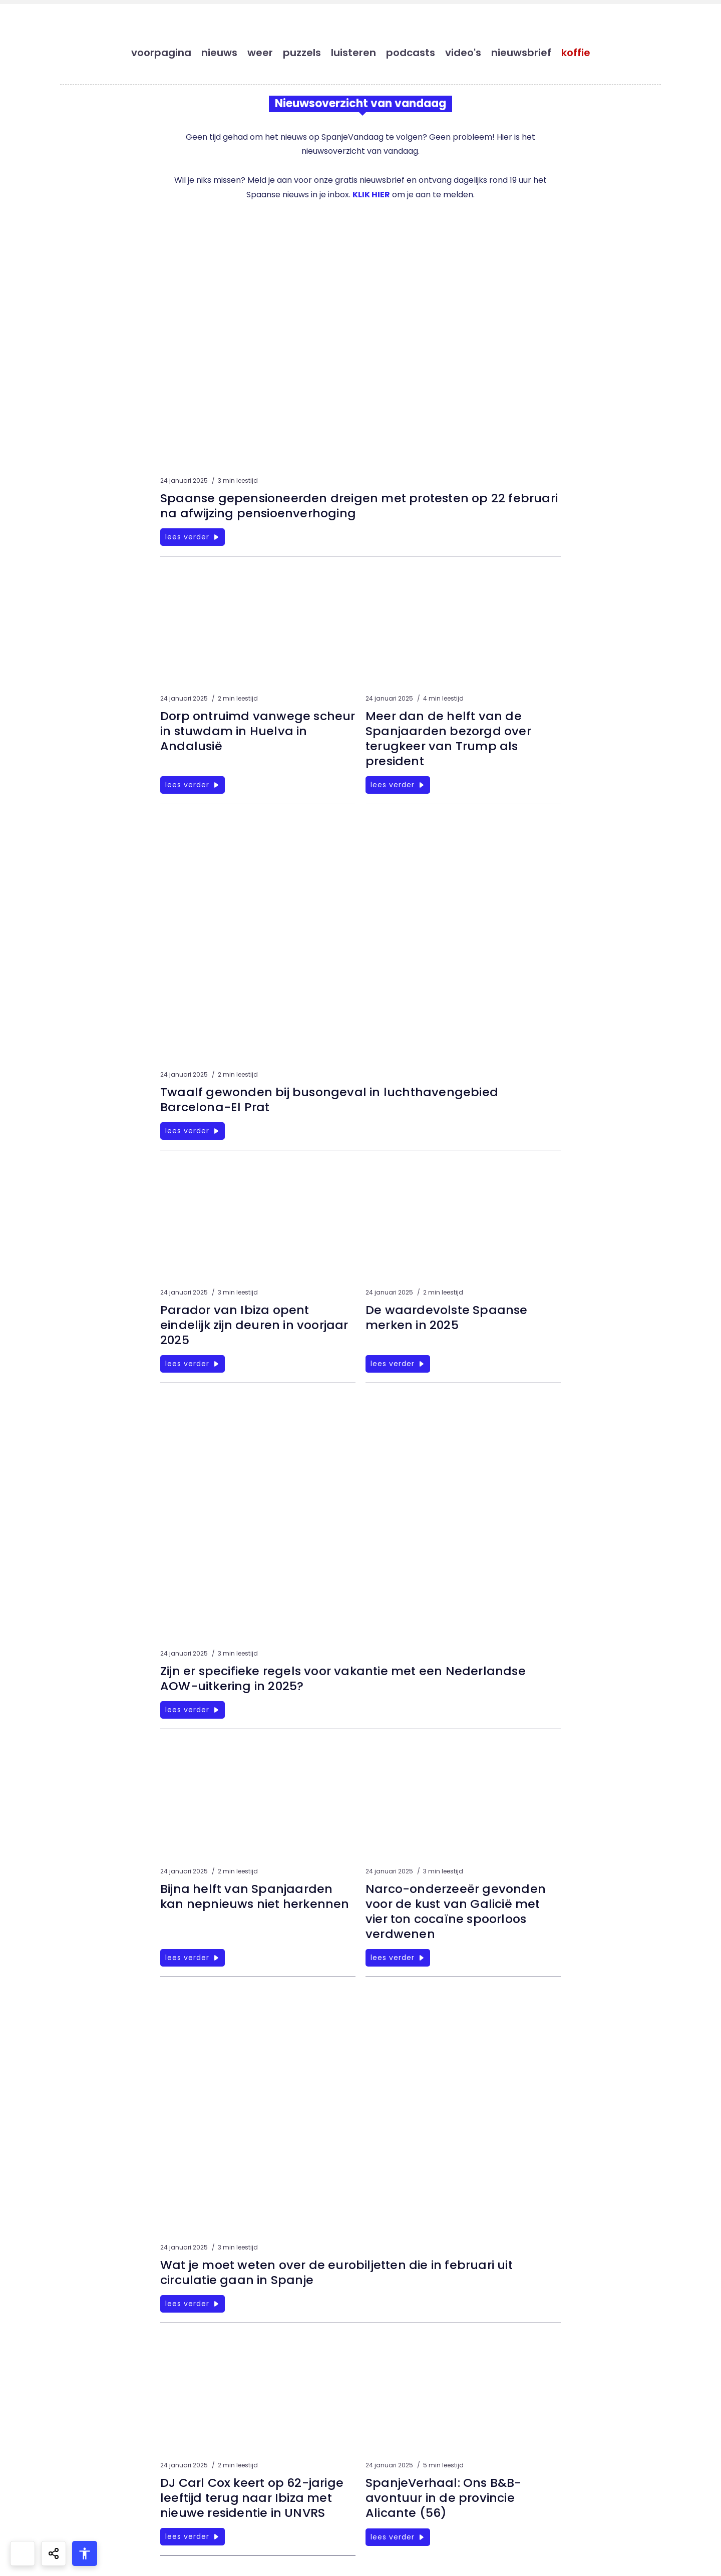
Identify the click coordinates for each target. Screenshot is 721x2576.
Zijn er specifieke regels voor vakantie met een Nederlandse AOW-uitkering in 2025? (345, 1678)
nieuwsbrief (521, 53)
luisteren (353, 53)
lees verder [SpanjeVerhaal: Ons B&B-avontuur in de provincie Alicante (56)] (398, 2537)
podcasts (410, 53)
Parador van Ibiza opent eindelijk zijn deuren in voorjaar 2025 (255, 1325)
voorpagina (161, 53)
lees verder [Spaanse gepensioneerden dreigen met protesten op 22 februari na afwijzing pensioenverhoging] (192, 537)
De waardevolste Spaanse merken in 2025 (448, 1317)
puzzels (302, 53)
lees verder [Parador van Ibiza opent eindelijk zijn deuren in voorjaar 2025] (192, 1364)
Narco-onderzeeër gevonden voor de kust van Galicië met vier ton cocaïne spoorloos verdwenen (456, 1911)
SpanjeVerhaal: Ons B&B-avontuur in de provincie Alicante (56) (444, 2497)
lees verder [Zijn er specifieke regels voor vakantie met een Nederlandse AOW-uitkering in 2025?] (192, 1710)
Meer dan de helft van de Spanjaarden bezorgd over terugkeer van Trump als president (449, 738)
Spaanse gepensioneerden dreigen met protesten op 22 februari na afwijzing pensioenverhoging (335, 505)
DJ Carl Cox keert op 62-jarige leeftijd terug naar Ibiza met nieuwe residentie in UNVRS (253, 2497)
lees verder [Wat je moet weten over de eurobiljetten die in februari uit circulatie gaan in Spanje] (192, 2304)
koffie (575, 53)
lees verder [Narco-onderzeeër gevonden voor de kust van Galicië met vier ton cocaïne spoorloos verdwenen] (398, 1958)
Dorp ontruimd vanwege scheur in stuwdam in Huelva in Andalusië (256, 731)
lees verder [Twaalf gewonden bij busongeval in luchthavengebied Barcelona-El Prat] (192, 1131)
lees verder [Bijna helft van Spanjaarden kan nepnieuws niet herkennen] (192, 1958)
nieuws (219, 53)
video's (463, 53)
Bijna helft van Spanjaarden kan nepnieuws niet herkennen (255, 1896)
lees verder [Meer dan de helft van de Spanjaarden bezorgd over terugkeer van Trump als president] (398, 785)
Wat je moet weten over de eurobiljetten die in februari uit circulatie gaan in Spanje (338, 2272)
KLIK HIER (371, 194)
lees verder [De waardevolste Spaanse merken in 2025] (398, 1364)
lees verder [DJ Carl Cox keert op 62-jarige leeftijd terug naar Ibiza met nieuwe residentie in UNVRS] (192, 2536)
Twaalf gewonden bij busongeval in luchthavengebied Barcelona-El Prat (330, 1099)
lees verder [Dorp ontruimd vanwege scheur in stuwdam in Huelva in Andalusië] (192, 785)
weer (260, 53)
